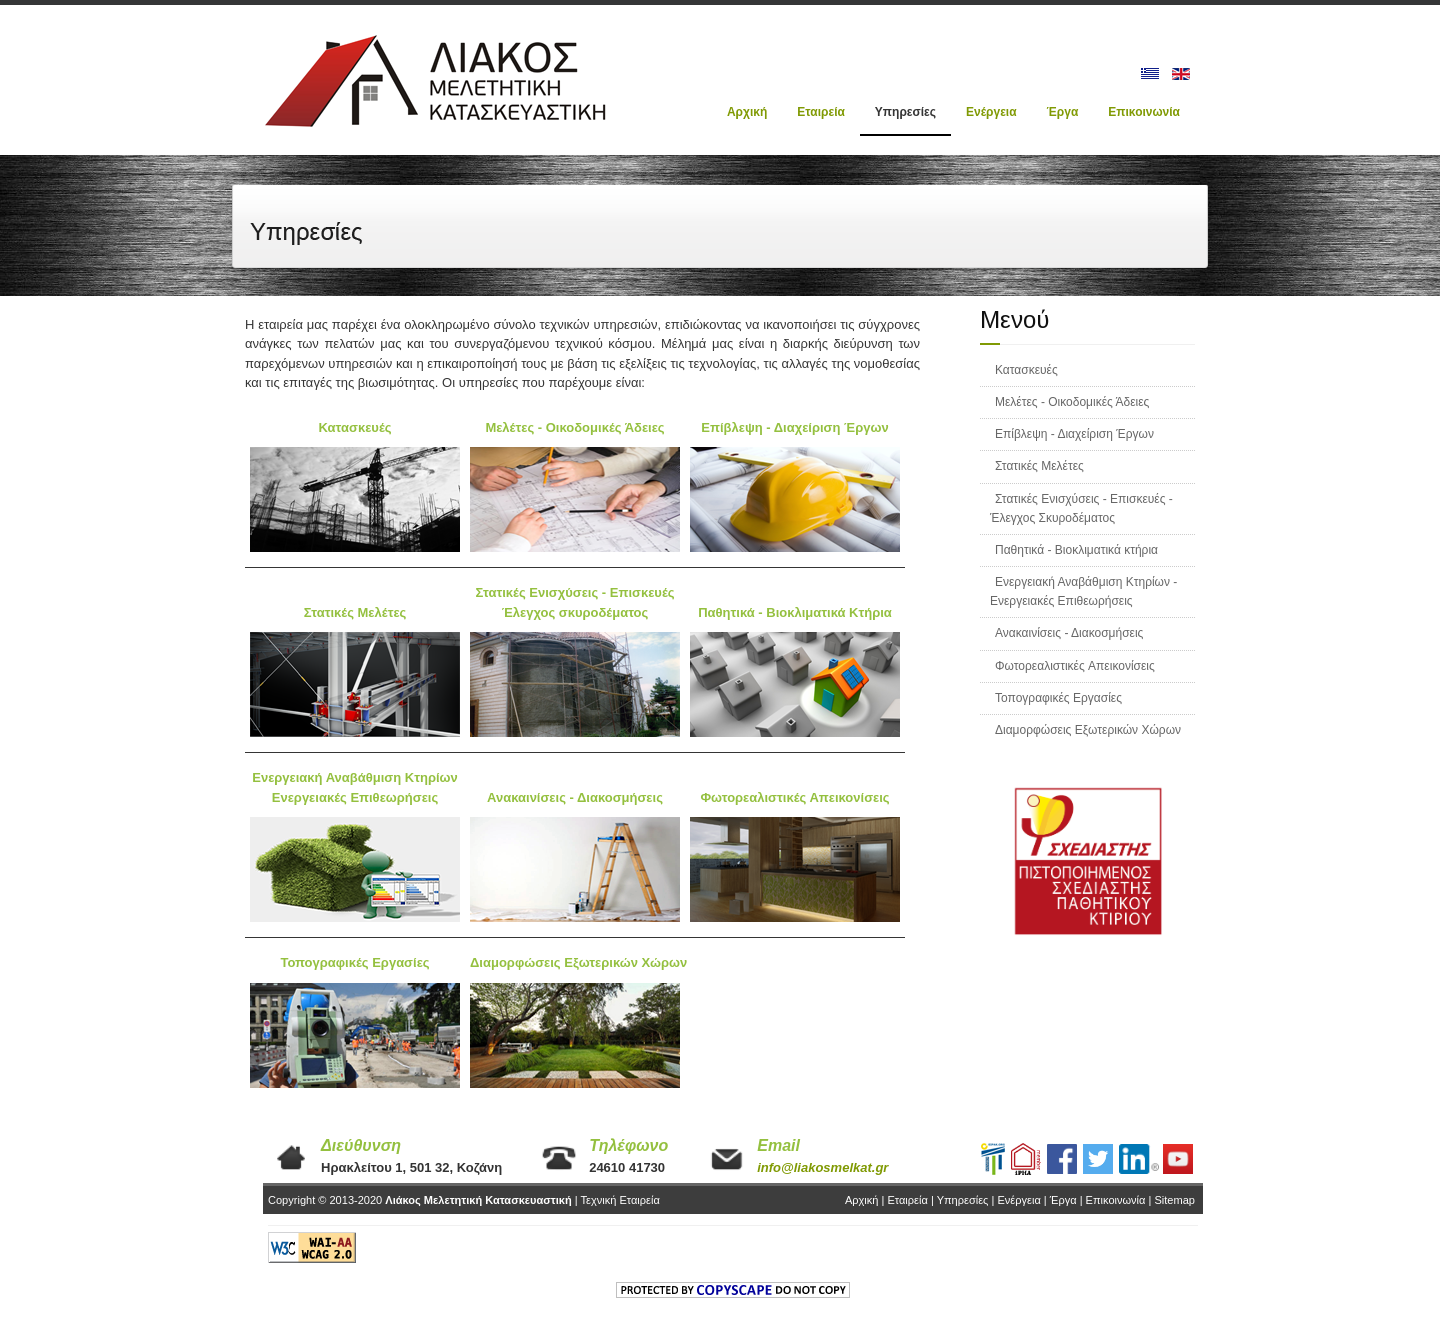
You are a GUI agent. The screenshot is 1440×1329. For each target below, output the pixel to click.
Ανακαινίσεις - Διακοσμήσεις (1069, 633)
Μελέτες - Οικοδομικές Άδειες (1072, 402)
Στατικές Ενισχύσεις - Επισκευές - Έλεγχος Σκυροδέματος (1081, 508)
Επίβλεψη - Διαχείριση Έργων (1074, 434)
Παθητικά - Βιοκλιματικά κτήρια (1076, 550)
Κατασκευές (1026, 370)
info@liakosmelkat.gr (822, 1167)
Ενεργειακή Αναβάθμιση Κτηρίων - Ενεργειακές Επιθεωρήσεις (1083, 591)
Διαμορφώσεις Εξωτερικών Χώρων (1088, 730)
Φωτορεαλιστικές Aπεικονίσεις (1075, 666)
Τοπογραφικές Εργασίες (1058, 698)
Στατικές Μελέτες (1039, 466)
